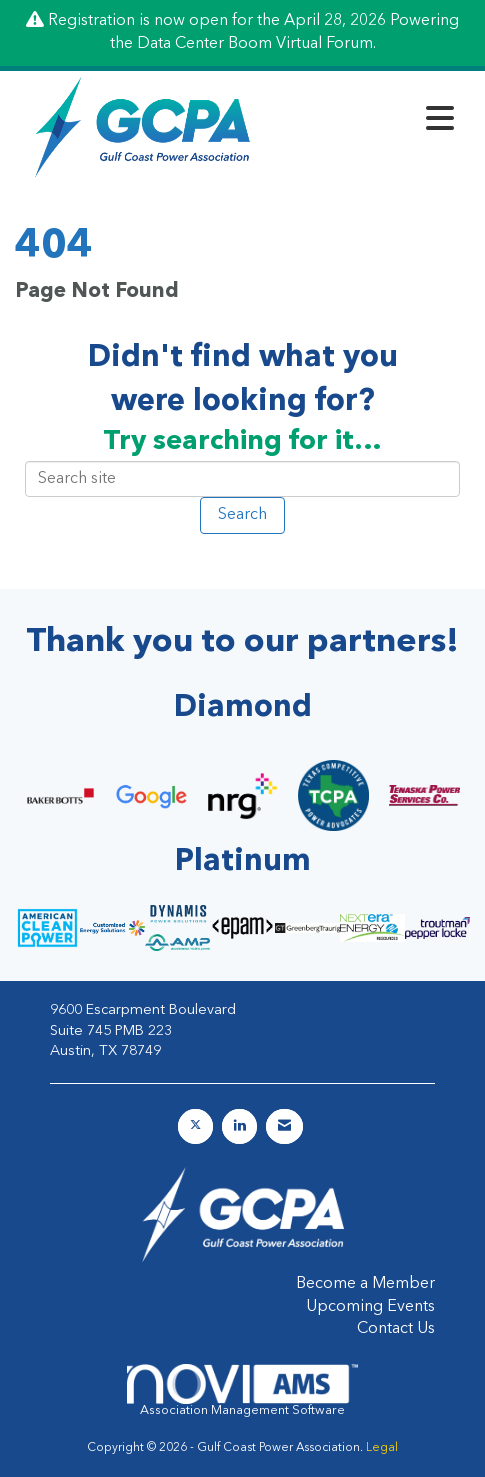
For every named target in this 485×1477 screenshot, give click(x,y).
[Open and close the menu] (367, 123)
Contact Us (396, 1329)
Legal (382, 1448)
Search (242, 515)
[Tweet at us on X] (195, 1126)
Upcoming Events (370, 1307)
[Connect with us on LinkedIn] (239, 1126)
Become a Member (365, 1284)
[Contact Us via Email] (284, 1126)
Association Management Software (242, 1390)
